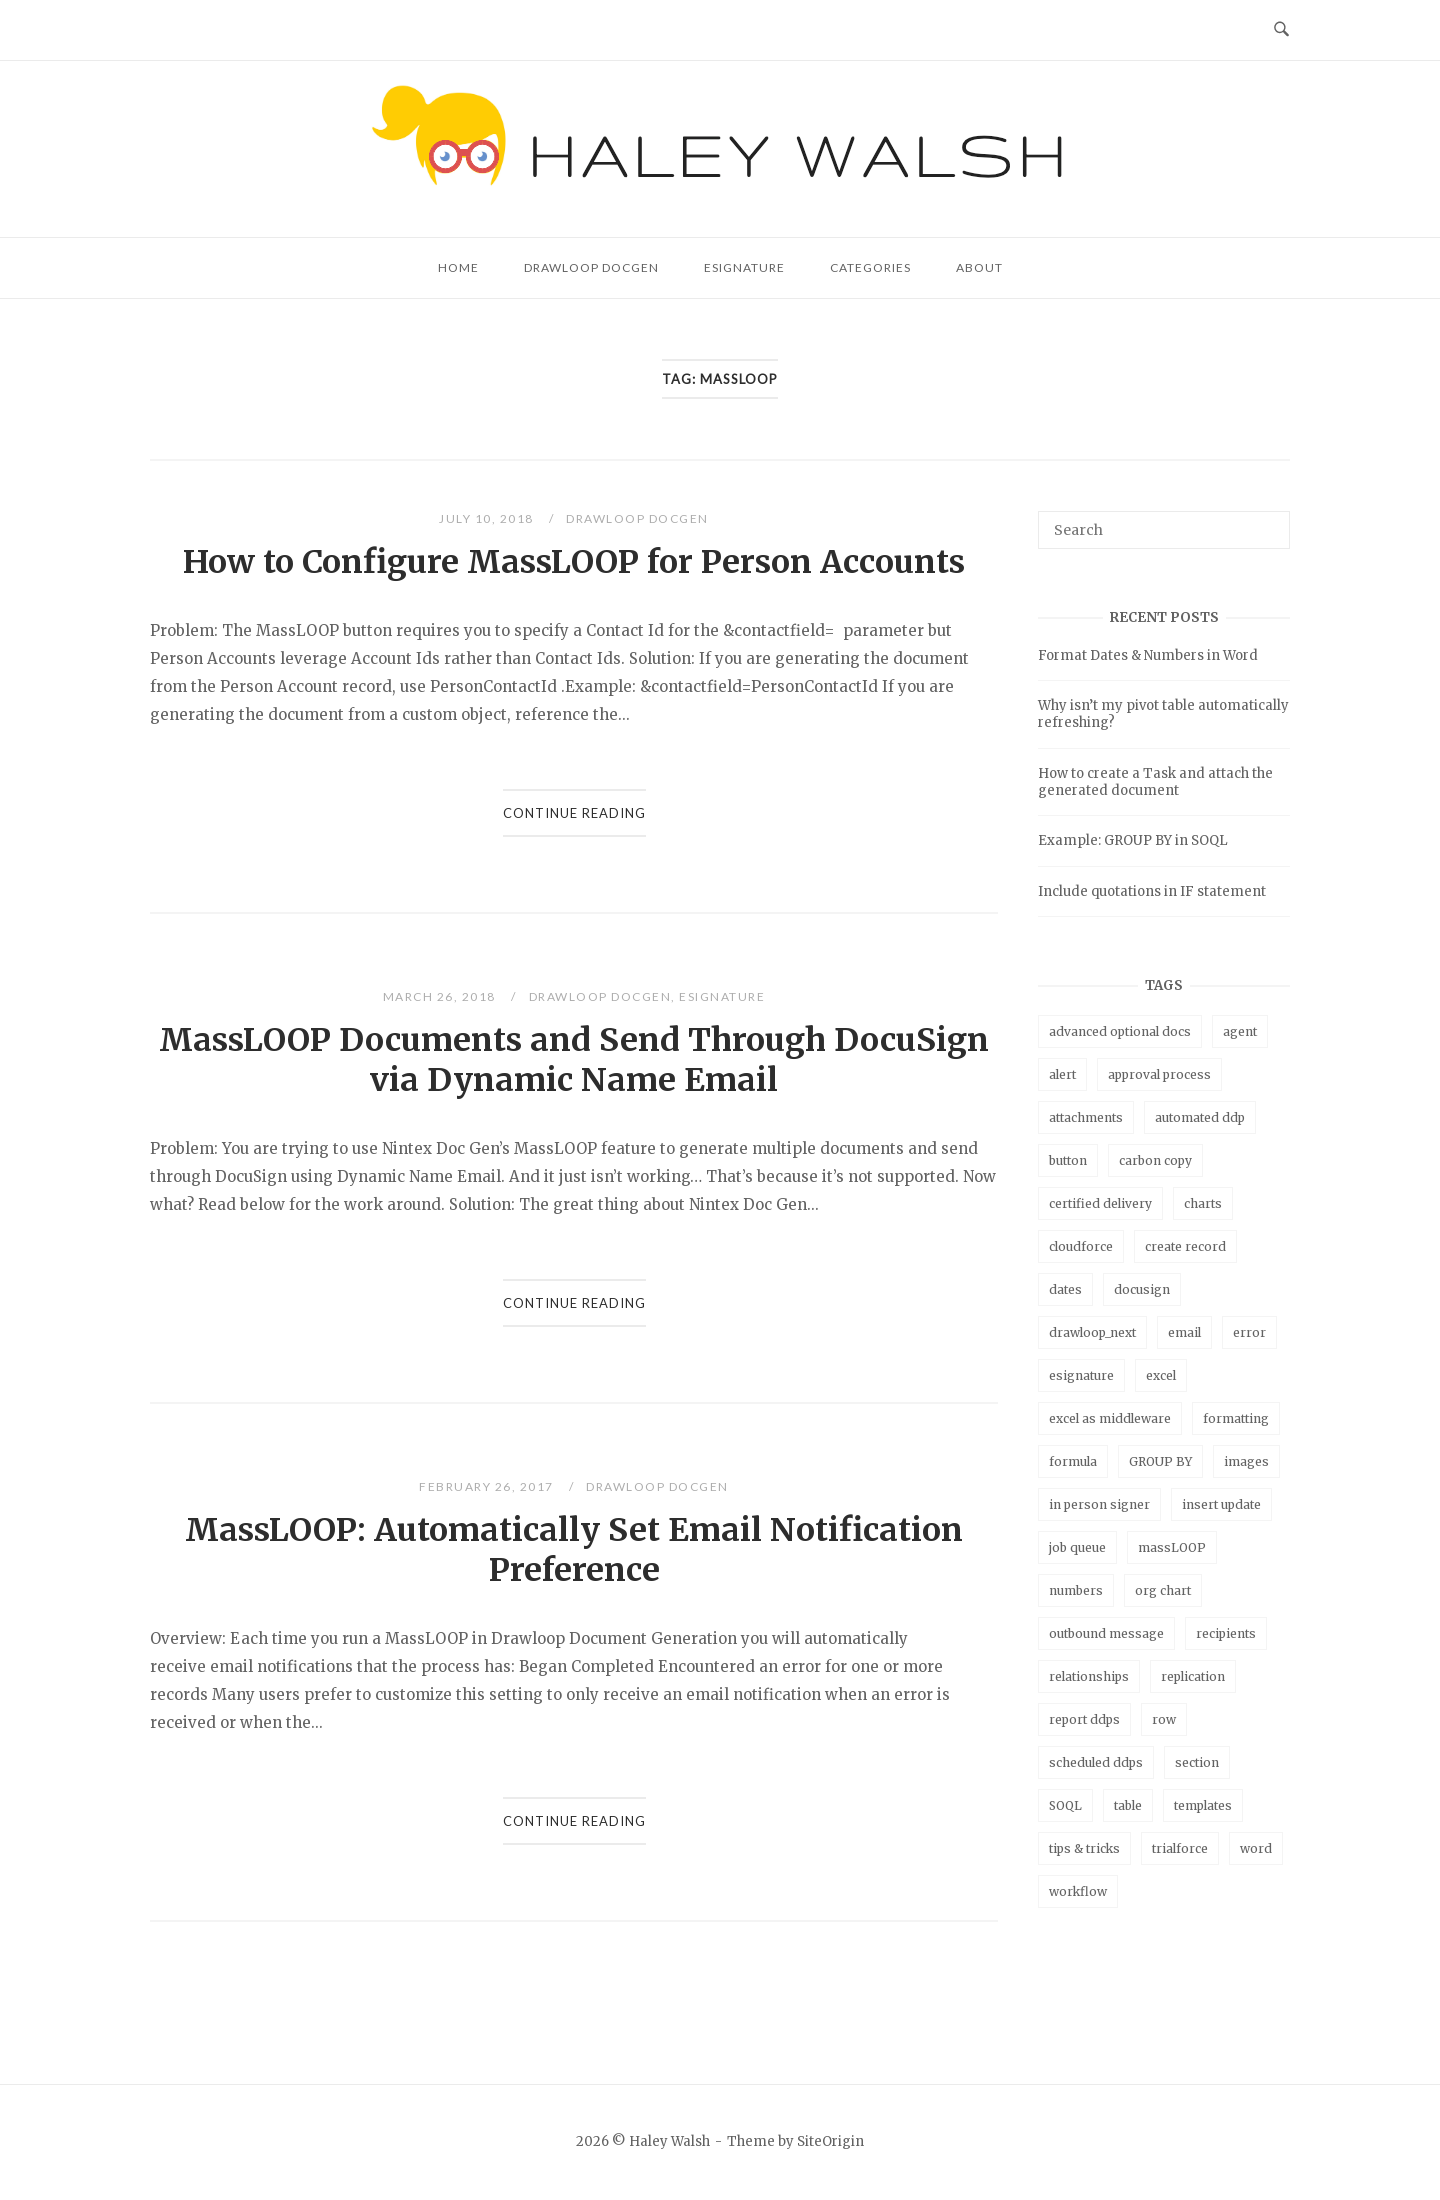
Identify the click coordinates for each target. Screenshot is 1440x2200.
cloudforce (1081, 1246)
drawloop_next (1092, 1332)
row (1164, 1719)
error (1249, 1332)
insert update (1221, 1504)
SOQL (1065, 1805)
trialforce (1180, 1848)
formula (1073, 1461)
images (1246, 1461)
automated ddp (1200, 1117)
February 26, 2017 (488, 1486)
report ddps (1084, 1719)
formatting (1236, 1418)
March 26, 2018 (441, 996)
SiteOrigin (830, 2141)
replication (1193, 1676)
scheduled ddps (1096, 1762)
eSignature (744, 267)
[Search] (1267, 521)
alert (1062, 1074)
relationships (1089, 1676)
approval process (1159, 1074)
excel (1161, 1375)
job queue (1077, 1547)
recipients (1226, 1633)
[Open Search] (1281, 30)
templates (1203, 1805)
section (1197, 1762)
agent (1240, 1031)
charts (1203, 1203)
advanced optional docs (1120, 1031)
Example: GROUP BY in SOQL (1133, 840)
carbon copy (1155, 1160)
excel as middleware (1110, 1418)
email (1184, 1332)
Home (458, 267)
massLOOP (1172, 1547)
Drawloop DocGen (591, 267)
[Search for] (1164, 530)
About (979, 267)
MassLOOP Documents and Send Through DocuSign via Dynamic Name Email (574, 1060)
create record (1185, 1246)
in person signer (1099, 1504)
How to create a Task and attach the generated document (1155, 782)
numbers (1076, 1590)
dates (1065, 1289)
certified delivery (1100, 1203)
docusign (1142, 1289)
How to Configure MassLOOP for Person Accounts (574, 562)
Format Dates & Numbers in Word (1148, 655)
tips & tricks (1084, 1848)
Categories (870, 267)
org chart (1163, 1590)
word (1256, 1848)
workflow (1078, 1891)
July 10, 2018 (488, 518)
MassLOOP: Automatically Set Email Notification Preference (574, 1550)
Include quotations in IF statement (1152, 891)
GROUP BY (1160, 1461)
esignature (1081, 1375)
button (1068, 1160)
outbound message (1106, 1633)
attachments (1086, 1117)
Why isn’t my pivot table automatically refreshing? (1163, 714)
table (1128, 1805)
